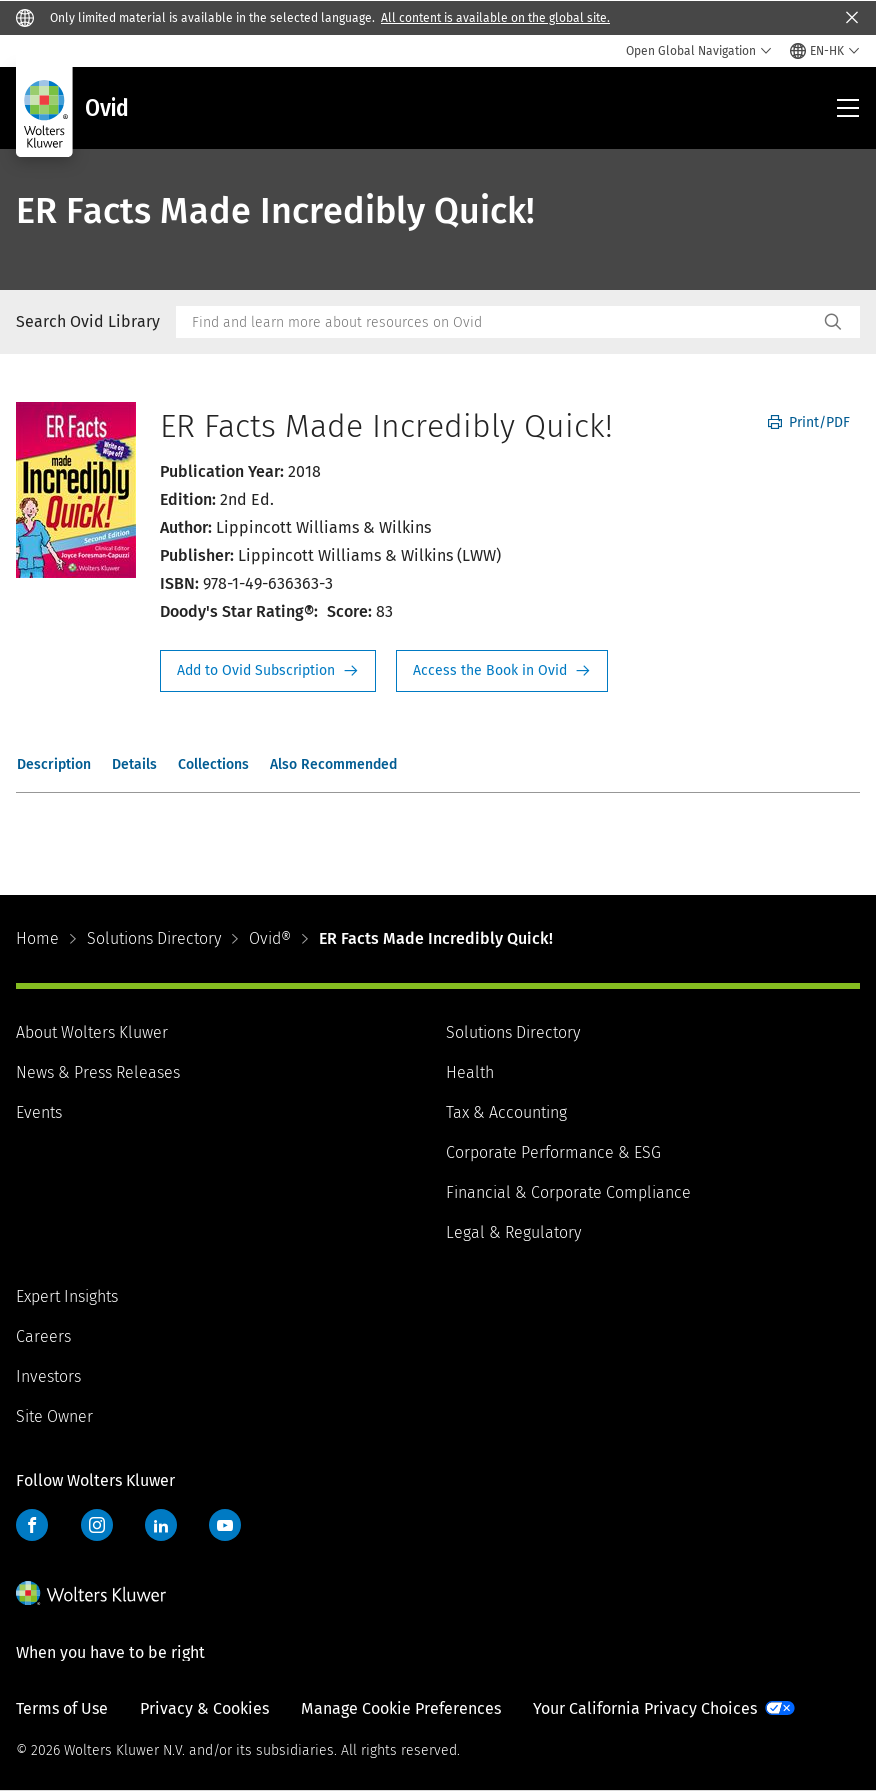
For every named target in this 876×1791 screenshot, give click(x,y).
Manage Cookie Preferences (401, 1708)
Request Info (268, 671)
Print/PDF (809, 422)
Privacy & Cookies (204, 1708)
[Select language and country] (825, 51)
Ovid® (270, 938)
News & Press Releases (98, 1072)
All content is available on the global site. (495, 18)
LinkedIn (161, 1525)
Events (39, 1112)
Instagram (97, 1525)
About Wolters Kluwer (92, 1032)
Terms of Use (62, 1708)
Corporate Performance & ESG (553, 1152)
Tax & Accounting (506, 1112)
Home (37, 938)
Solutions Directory (154, 938)
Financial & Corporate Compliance (568, 1192)
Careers (43, 1336)
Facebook (32, 1525)
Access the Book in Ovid (502, 671)
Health (470, 1072)
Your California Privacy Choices (645, 1708)
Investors (48, 1376)
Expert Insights (67, 1296)
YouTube (225, 1525)
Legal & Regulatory (513, 1232)
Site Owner (54, 1416)
